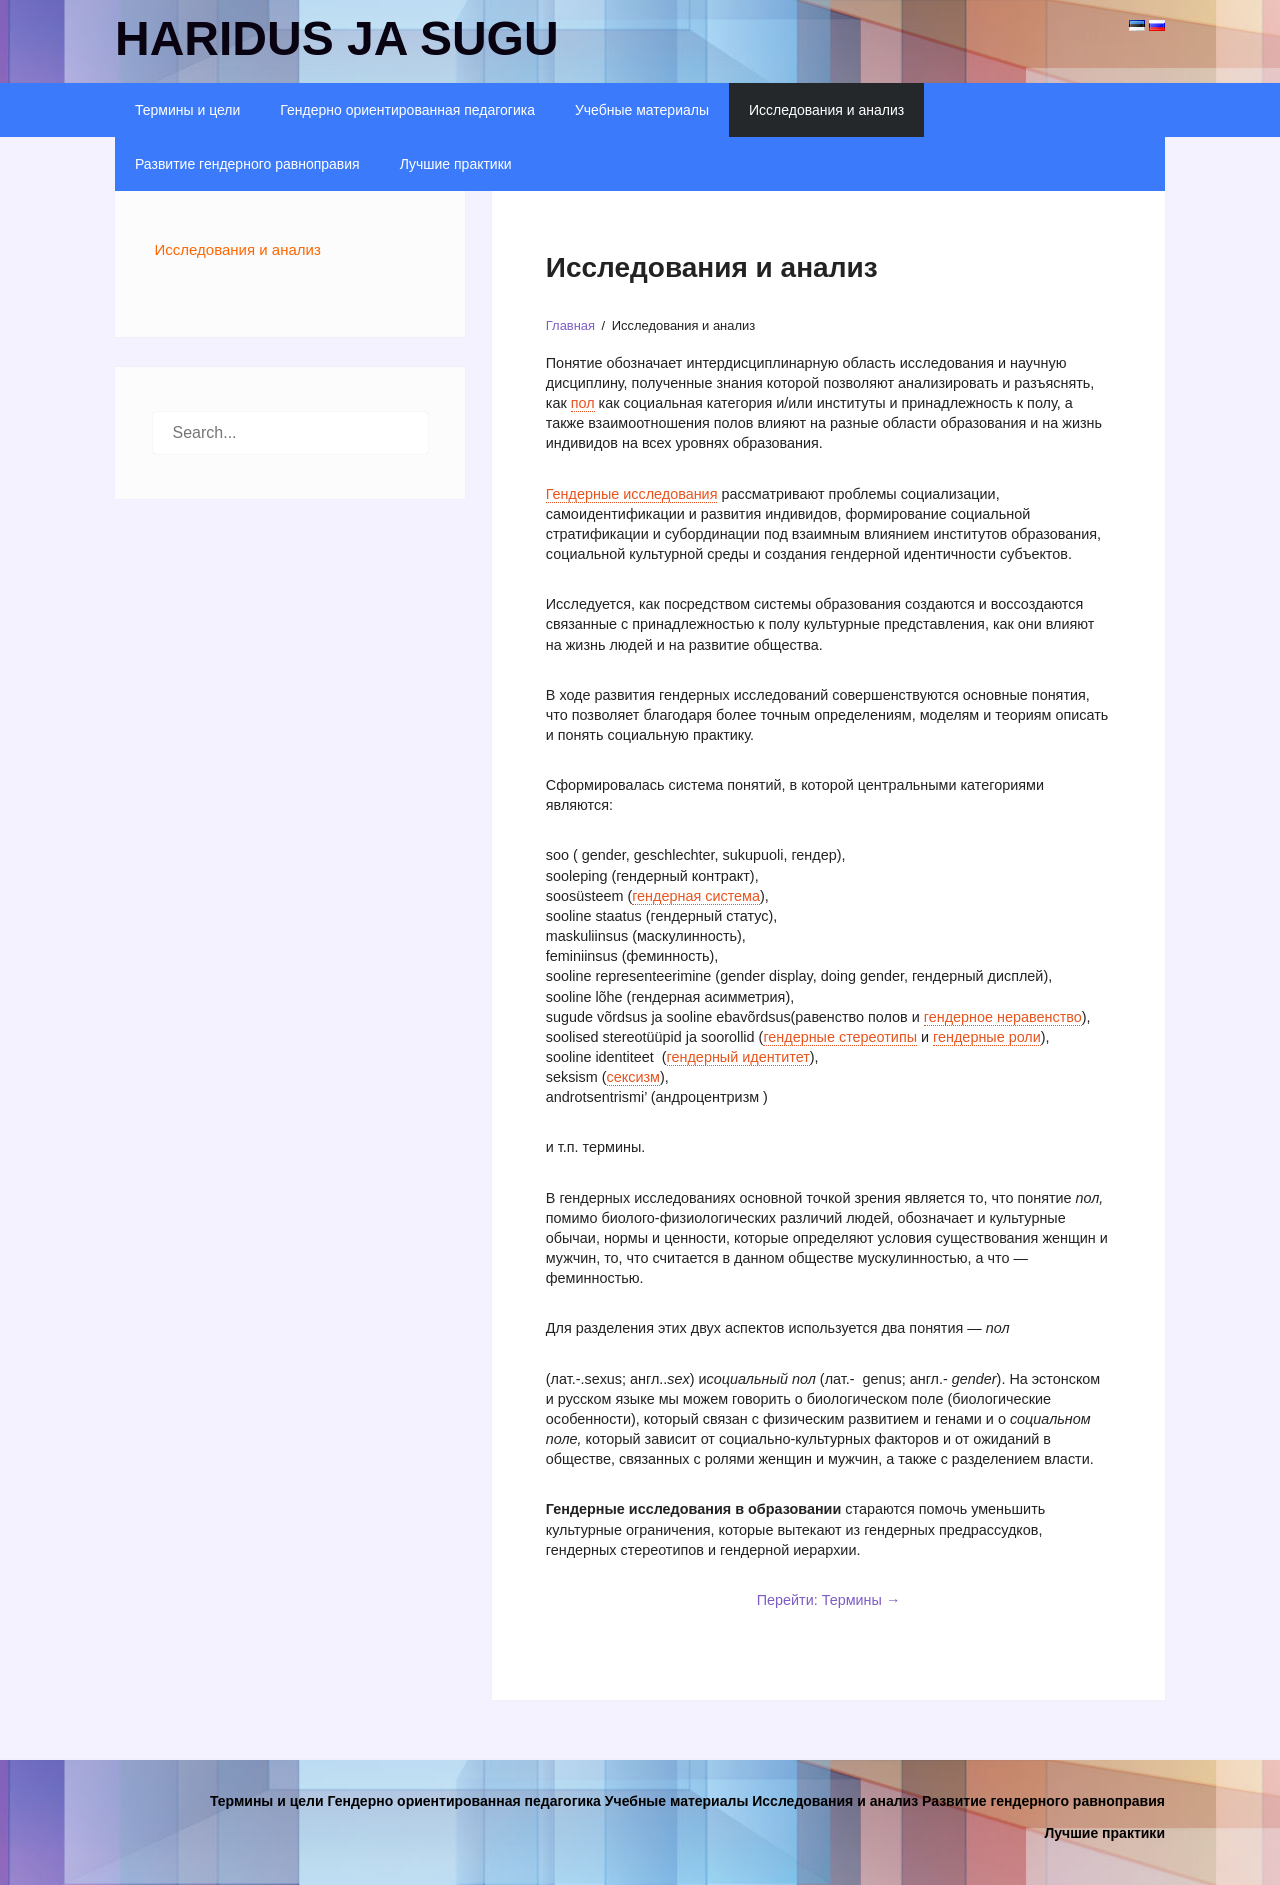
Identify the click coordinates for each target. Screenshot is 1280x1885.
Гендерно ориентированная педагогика (407, 110)
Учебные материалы (642, 110)
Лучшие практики (456, 164)
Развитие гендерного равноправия (247, 164)
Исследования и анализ (826, 110)
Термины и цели (187, 110)
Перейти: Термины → (829, 1600)
